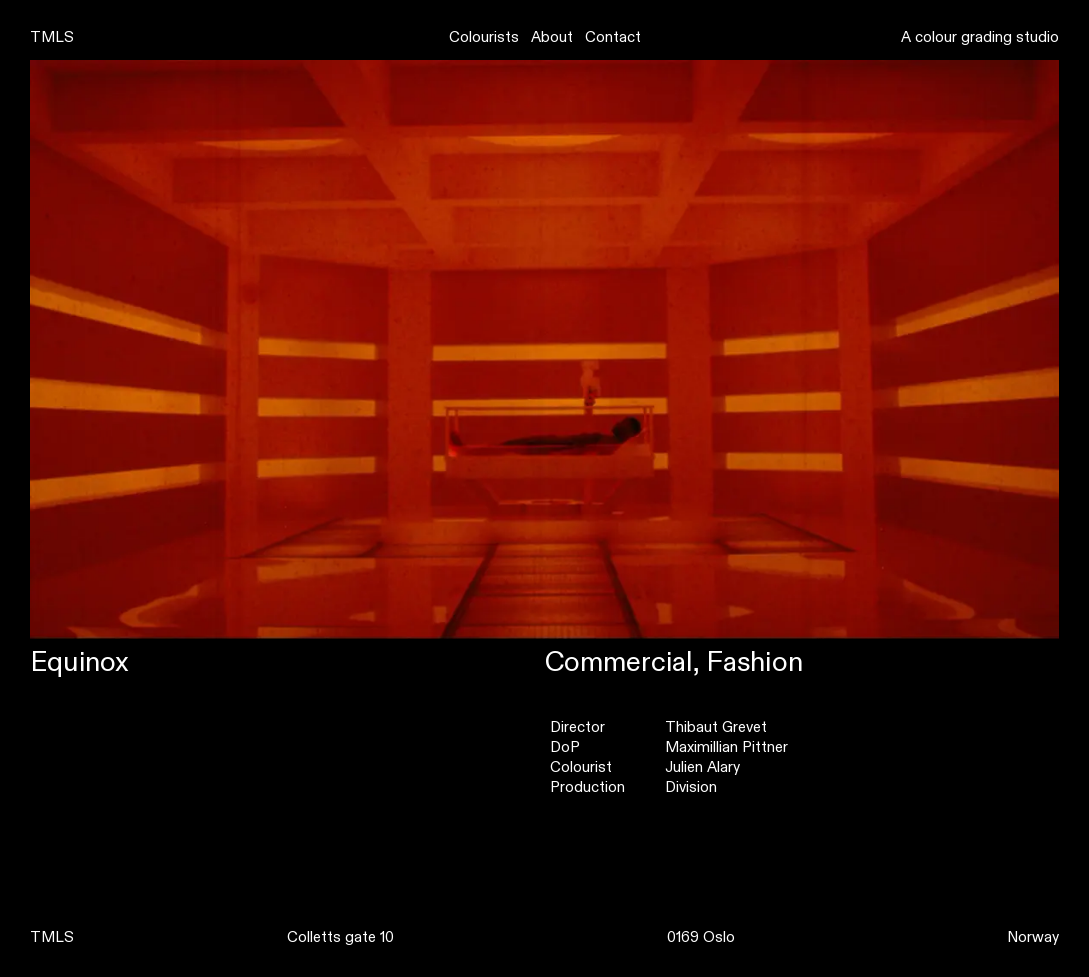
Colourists (484, 37)
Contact (613, 37)
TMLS (52, 37)
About (552, 37)
